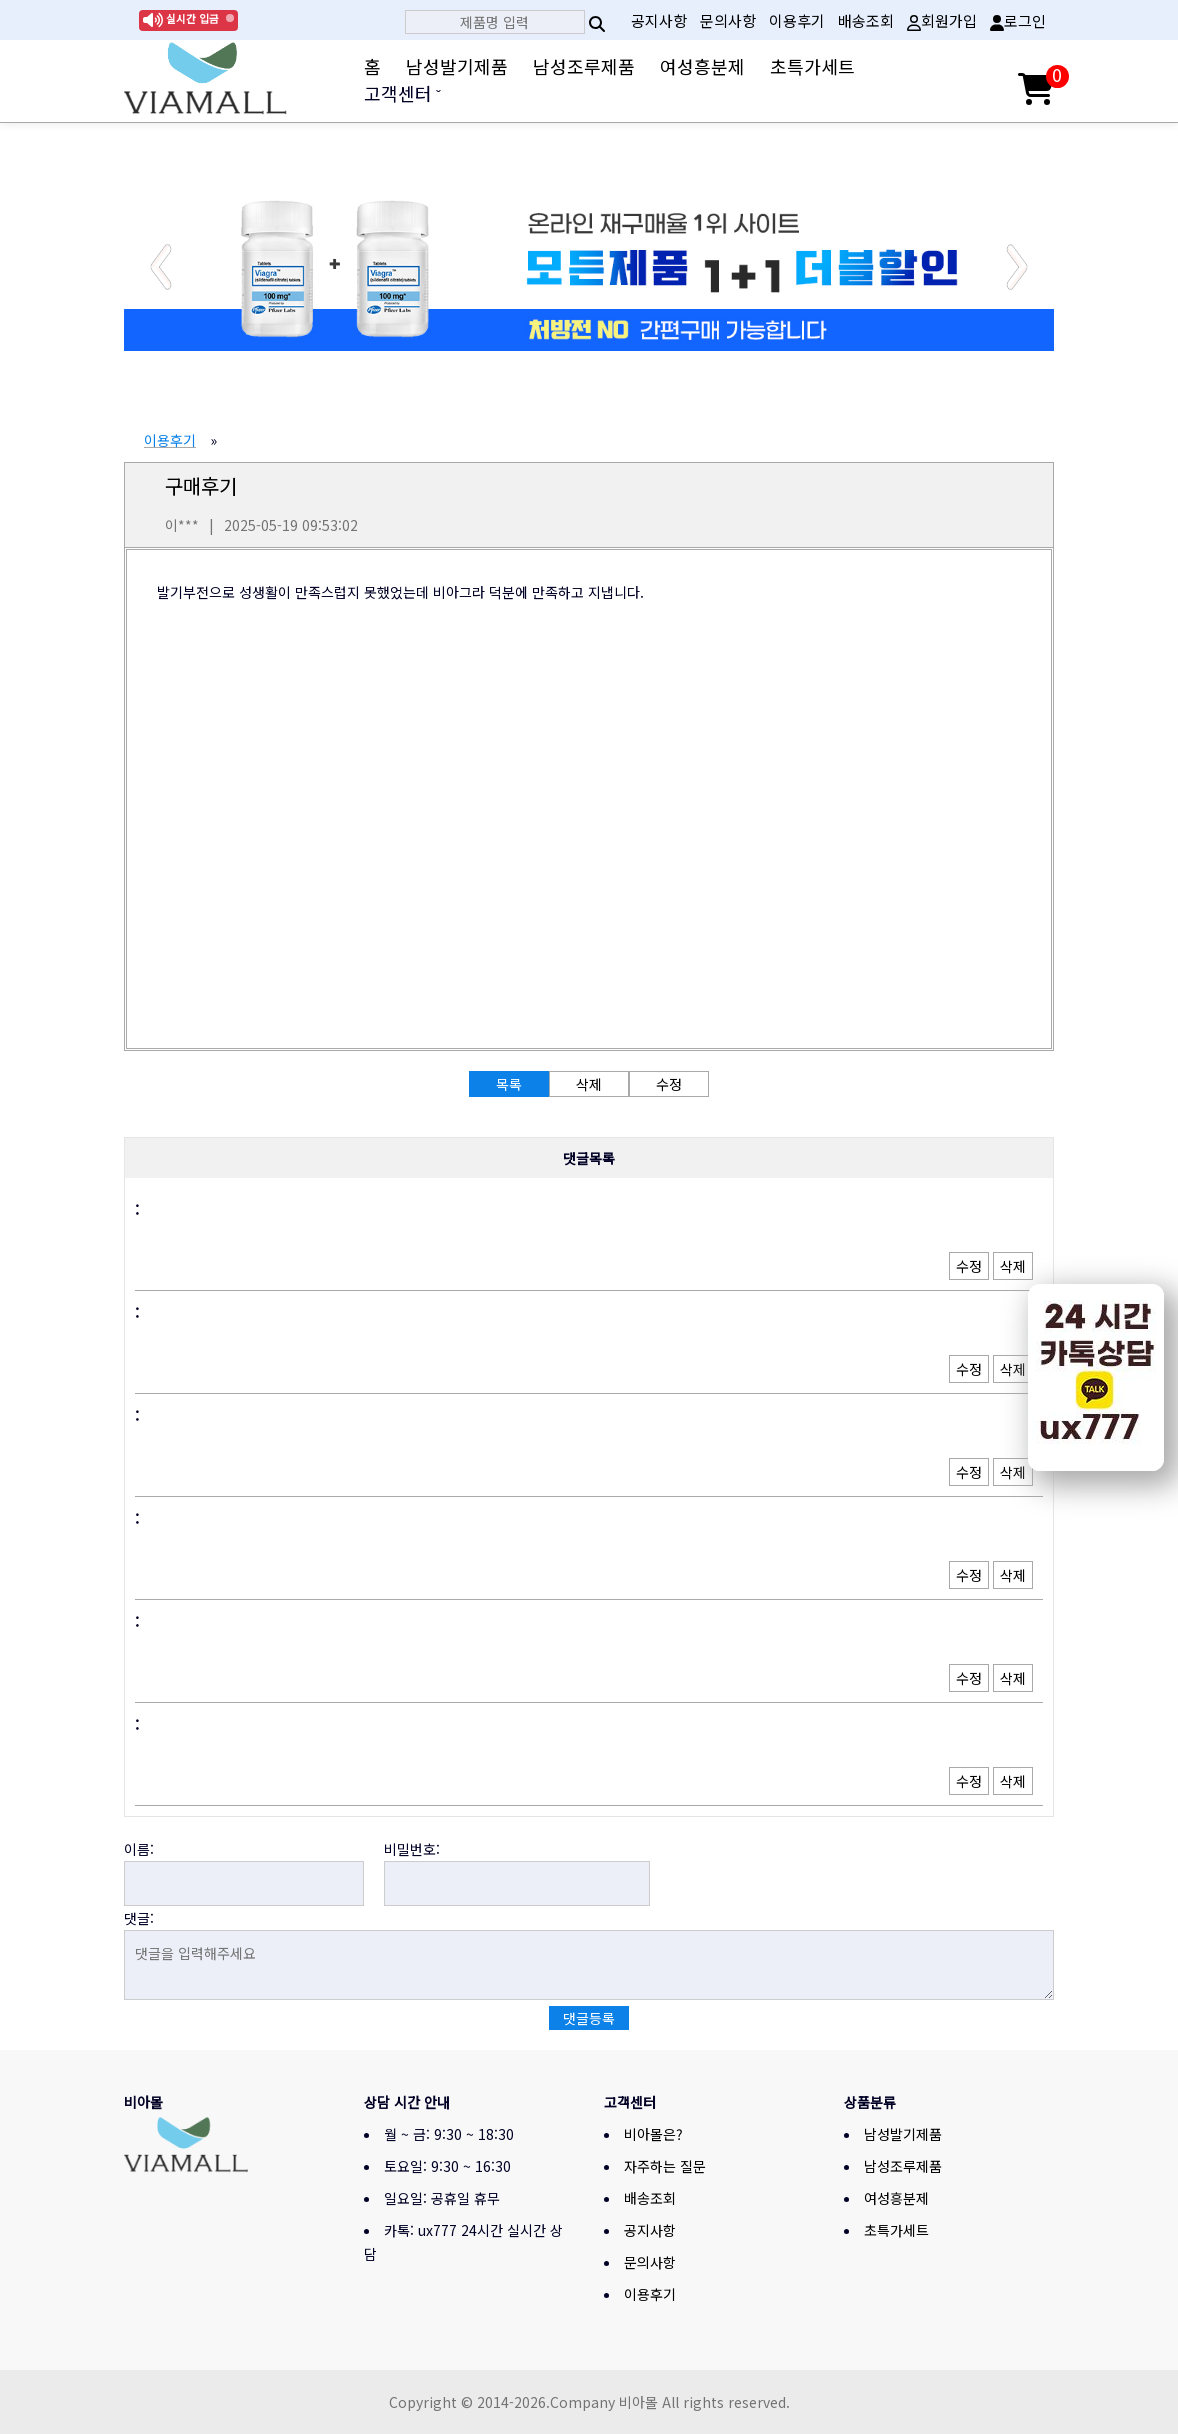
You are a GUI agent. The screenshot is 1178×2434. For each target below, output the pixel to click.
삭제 (1013, 1266)
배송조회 (866, 20)
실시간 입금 (192, 18)
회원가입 (942, 20)
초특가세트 (812, 66)
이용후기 (797, 20)
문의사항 (728, 20)
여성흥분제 (702, 66)
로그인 (1018, 20)
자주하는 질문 (665, 2166)
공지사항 (659, 20)
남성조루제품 (584, 66)
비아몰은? (653, 2134)
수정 (969, 1266)
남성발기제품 (457, 66)
